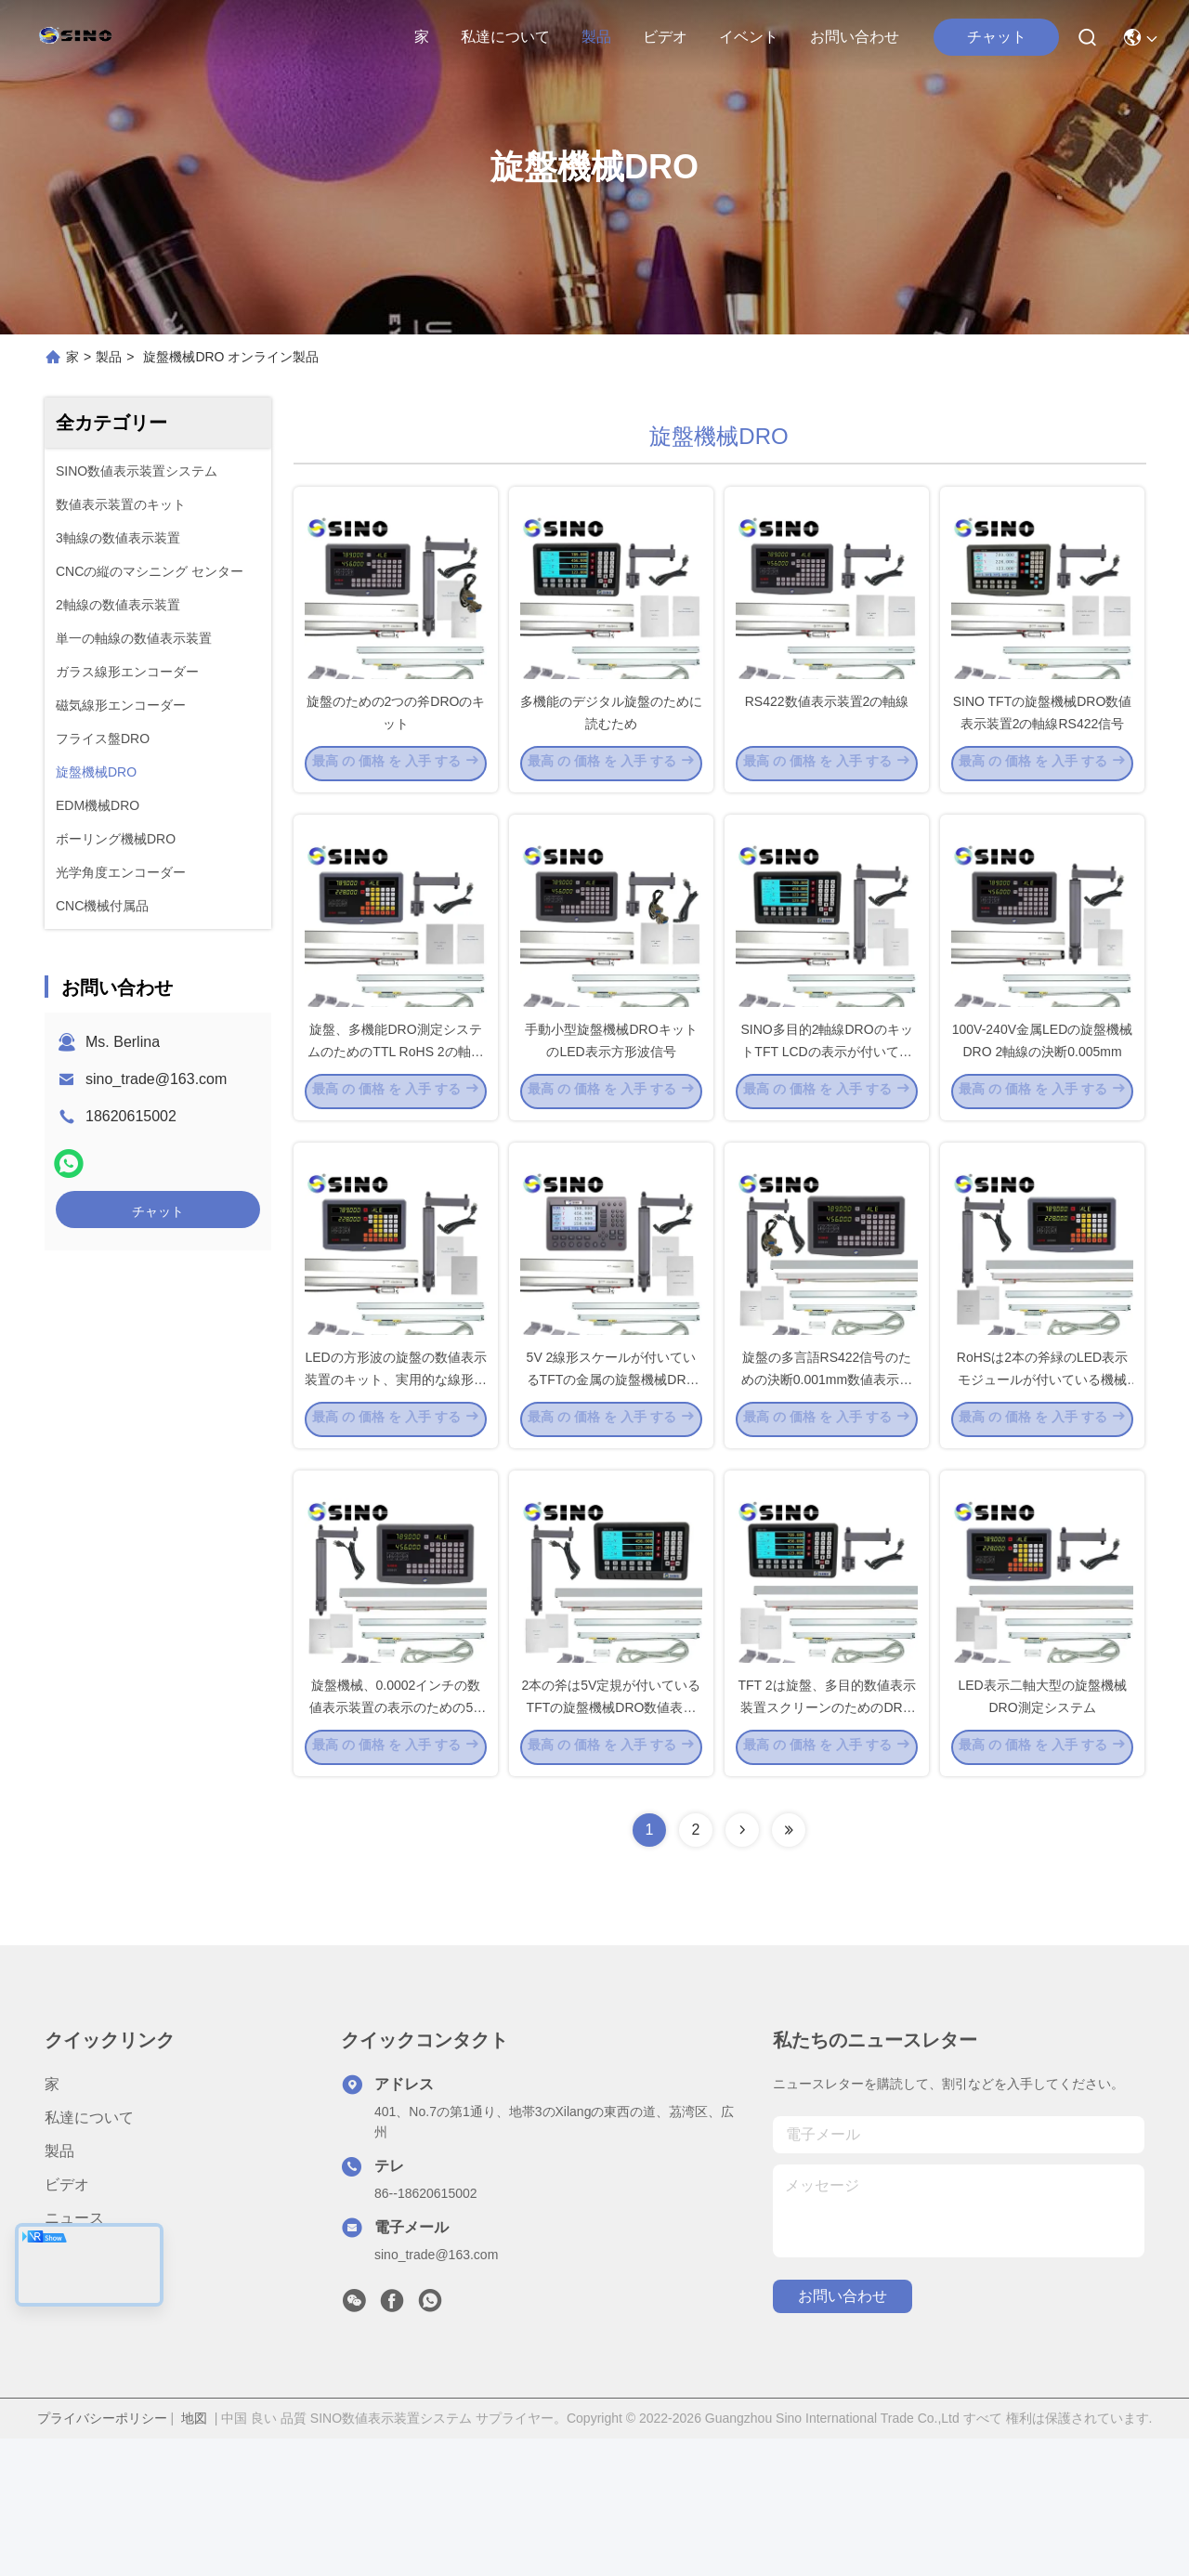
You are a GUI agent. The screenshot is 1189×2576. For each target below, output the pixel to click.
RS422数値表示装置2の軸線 (827, 733)
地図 (194, 2555)
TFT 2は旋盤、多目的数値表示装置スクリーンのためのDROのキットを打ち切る (826, 1843)
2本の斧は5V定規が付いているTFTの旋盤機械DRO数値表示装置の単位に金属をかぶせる (611, 1843)
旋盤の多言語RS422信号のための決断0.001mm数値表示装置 (826, 1480)
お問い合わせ (854, 37)
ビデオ (665, 37)
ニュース (74, 2355)
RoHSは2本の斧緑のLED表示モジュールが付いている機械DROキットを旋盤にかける (1042, 1480)
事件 (59, 2389)
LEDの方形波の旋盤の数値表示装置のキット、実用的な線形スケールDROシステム (396, 1480)
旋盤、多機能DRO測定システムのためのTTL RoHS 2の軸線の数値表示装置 (395, 1118)
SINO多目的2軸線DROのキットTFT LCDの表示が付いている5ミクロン (826, 1118)
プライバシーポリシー (102, 2555)
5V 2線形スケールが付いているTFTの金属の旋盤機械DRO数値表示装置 (612, 1480)
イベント (748, 37)
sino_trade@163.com (156, 1079)
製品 (596, 37)
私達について (505, 37)
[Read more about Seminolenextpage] (742, 1967)
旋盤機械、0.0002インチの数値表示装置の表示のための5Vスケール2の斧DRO (395, 1843)
